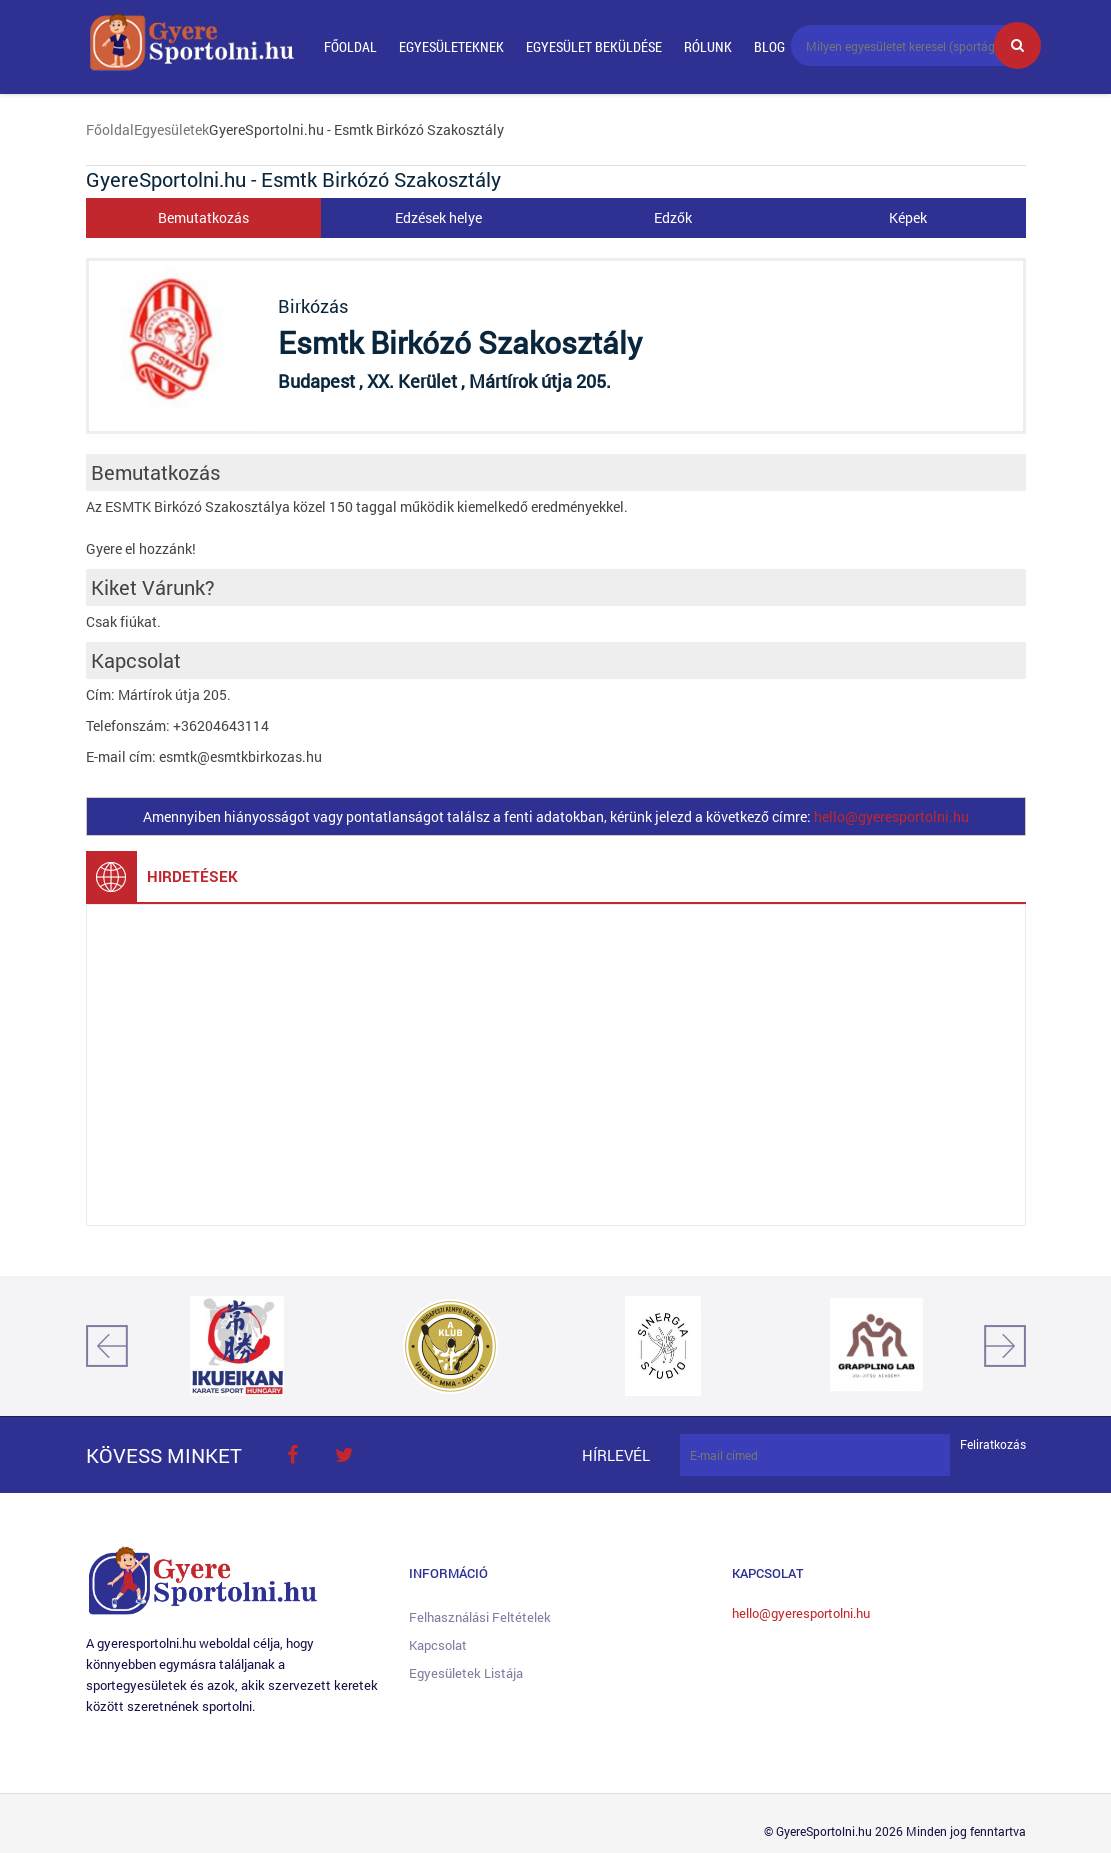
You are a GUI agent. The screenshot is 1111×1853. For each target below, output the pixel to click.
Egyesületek (171, 129)
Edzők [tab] (673, 217)
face (293, 1455)
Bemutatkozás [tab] (203, 217)
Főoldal (350, 46)
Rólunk (708, 46)
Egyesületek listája (466, 1673)
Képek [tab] (908, 217)
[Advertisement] (556, 1065)
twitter (345, 1455)
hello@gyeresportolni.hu (891, 816)
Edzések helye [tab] (438, 217)
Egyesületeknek (451, 46)
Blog (769, 46)
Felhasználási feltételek (480, 1617)
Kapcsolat (438, 1645)
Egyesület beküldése (594, 46)
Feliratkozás (993, 1444)
